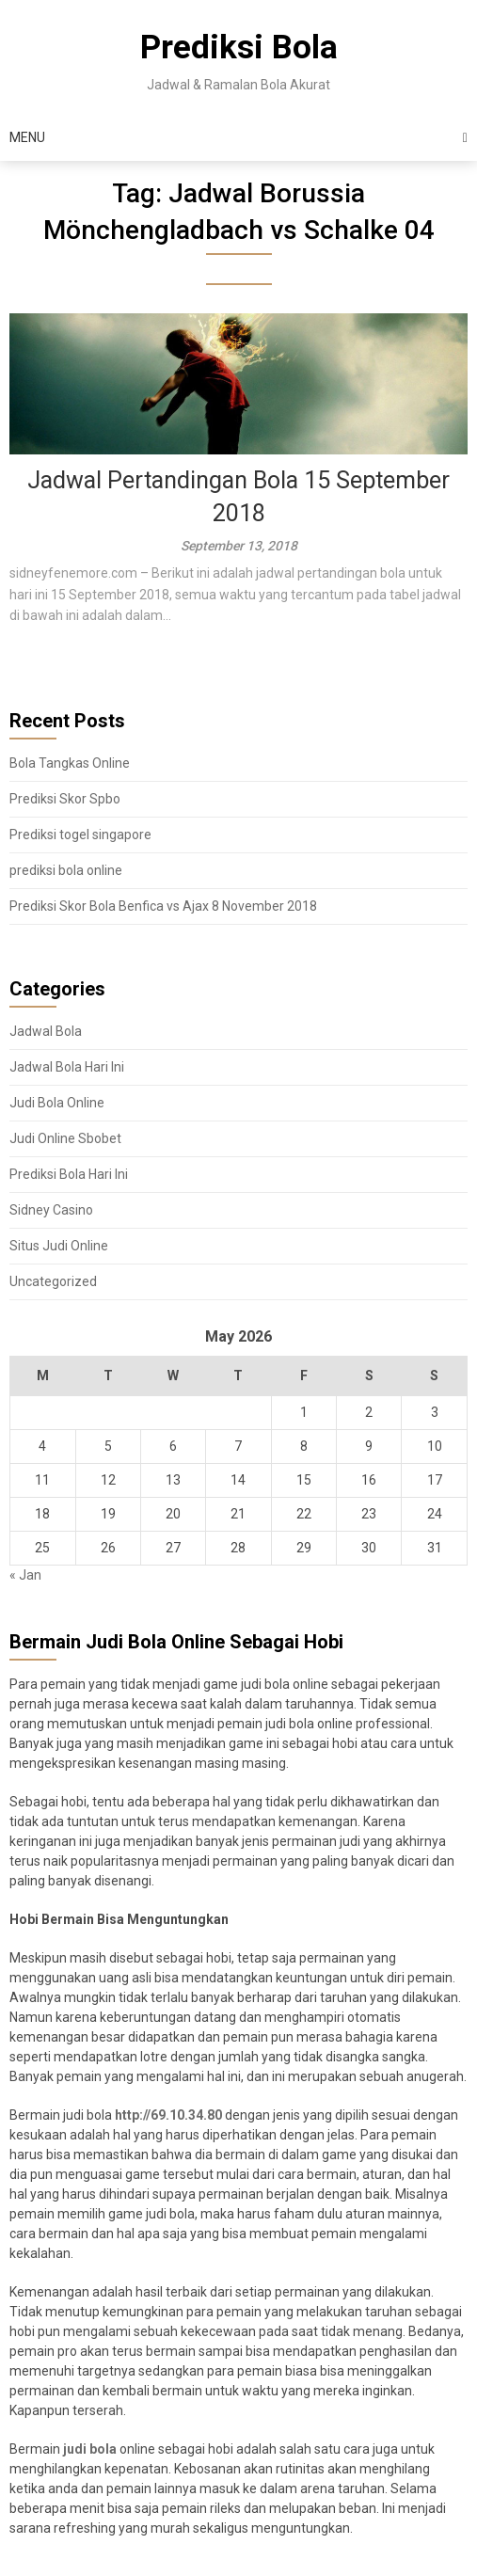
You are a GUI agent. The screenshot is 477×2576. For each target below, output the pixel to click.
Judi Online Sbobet (65, 1138)
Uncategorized (53, 1281)
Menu (27, 137)
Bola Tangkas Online (69, 763)
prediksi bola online (65, 870)
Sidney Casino (51, 1209)
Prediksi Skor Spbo (64, 798)
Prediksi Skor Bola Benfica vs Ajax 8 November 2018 (163, 906)
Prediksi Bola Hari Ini (68, 1174)
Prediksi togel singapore (80, 834)
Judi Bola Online (56, 1102)
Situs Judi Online (58, 1245)
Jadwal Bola (45, 1031)
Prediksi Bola (239, 47)
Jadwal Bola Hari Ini (66, 1066)
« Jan (25, 1574)
